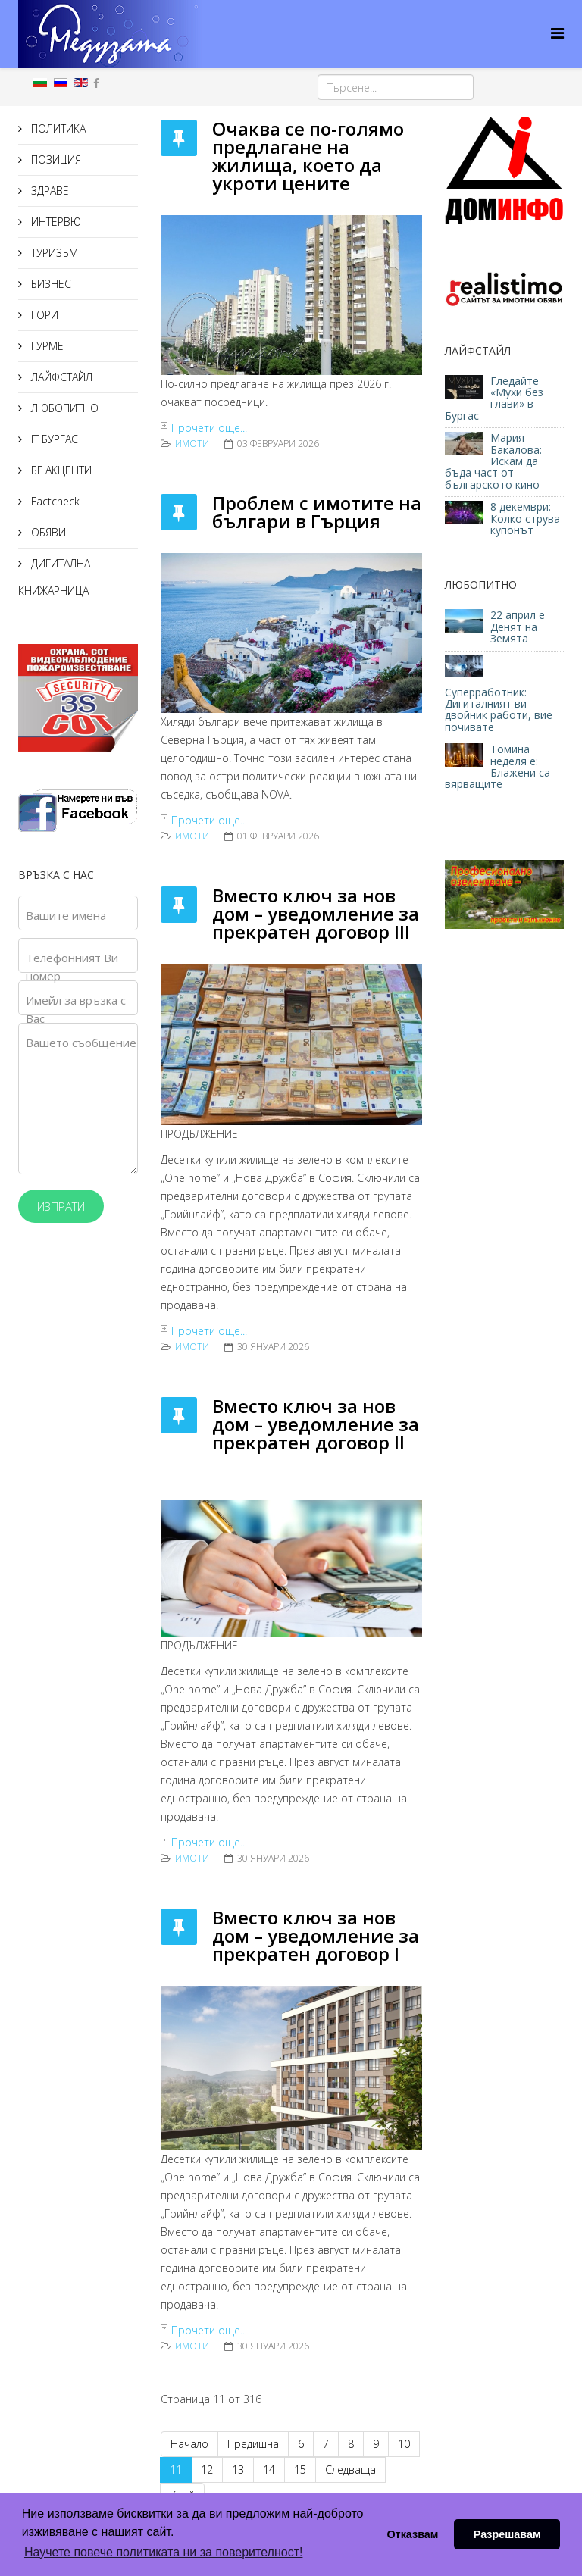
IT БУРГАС (53, 439)
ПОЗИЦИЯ (54, 159)
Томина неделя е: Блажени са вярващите (497, 766)
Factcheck (54, 501)
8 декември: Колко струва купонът (525, 518)
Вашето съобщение (81, 1042)
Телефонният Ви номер (72, 966)
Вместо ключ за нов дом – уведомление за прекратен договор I (315, 1935)
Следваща (350, 2469)
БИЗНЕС (49, 284)
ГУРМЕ (46, 346)
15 (300, 2469)
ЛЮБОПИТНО (63, 408)
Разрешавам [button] (507, 2534)
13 (238, 2469)
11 (176, 2469)
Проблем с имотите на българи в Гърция (316, 511)
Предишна (253, 2444)
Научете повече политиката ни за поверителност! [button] (163, 2552)
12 (207, 2469)
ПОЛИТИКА (57, 128)
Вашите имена (66, 915)
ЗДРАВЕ (48, 190)
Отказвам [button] (412, 2534)
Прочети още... (209, 427)
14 (269, 2469)
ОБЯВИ (47, 532)
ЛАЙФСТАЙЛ (60, 377)
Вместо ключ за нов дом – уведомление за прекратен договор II (315, 1424)
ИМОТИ (192, 443)
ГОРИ (43, 315)
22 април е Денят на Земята (517, 627)
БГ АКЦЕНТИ (60, 470)
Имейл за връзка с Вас (76, 1009)
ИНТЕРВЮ (54, 221)
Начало (189, 2444)
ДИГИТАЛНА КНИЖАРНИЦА (54, 577)
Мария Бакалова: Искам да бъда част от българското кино (494, 461)
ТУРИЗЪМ (53, 252)
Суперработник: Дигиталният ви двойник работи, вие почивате (498, 709)
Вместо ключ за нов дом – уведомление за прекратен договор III (315, 913)
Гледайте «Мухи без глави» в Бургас (494, 398)
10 (404, 2444)
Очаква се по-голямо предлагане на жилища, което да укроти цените (308, 155)
